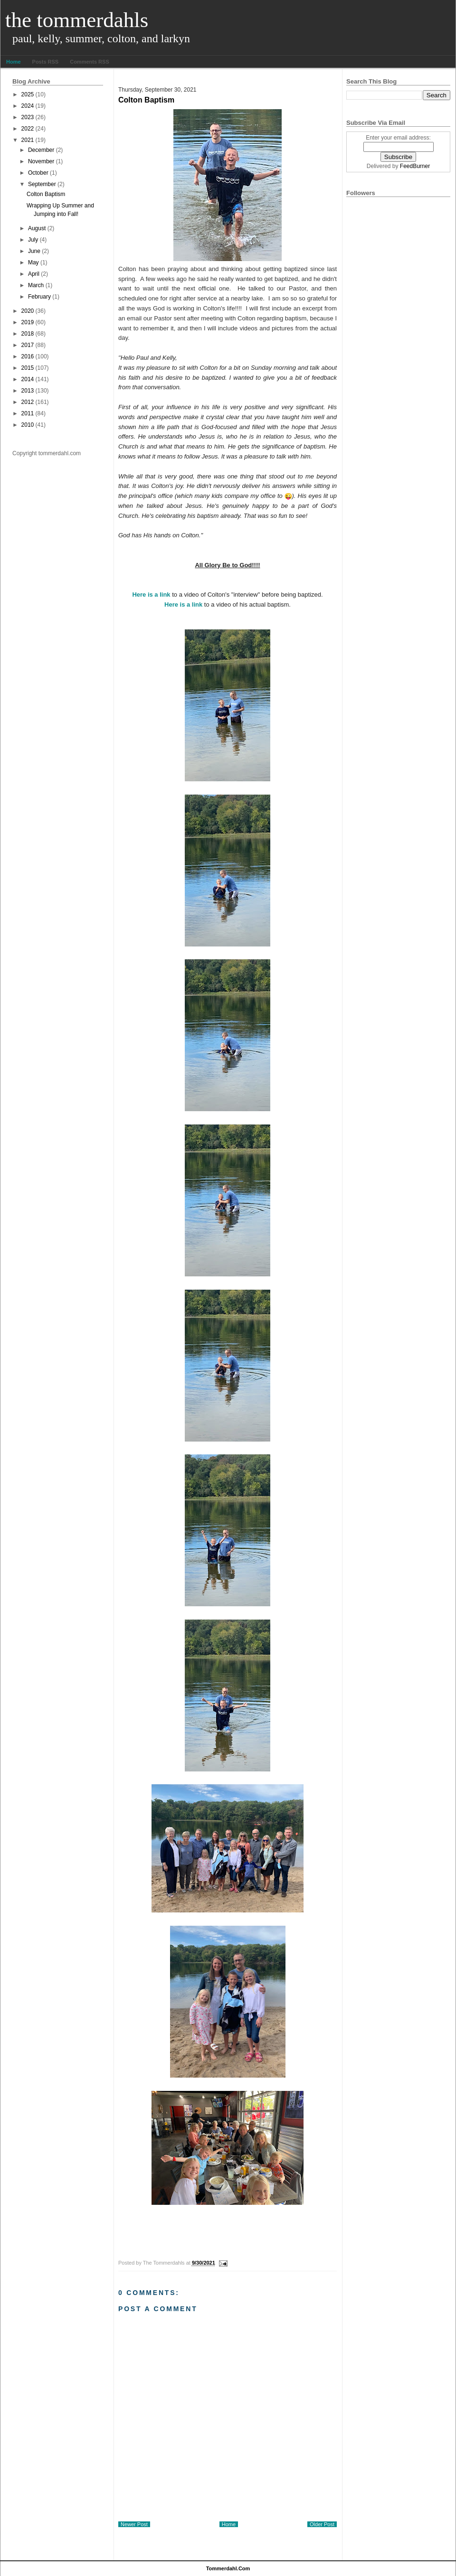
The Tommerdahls (76, 20)
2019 (27, 322)
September (42, 184)
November (41, 161)
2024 (27, 106)
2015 (27, 368)
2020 (27, 311)
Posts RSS (45, 62)
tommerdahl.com (228, 2568)
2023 (27, 117)
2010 (27, 425)
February (39, 296)
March (36, 285)
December (41, 150)
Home (13, 62)
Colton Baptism (46, 194)
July (33, 239)
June (34, 251)
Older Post (322, 2524)
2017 (27, 345)
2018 (27, 333)
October (38, 172)
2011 (27, 413)
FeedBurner (415, 166)
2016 (27, 356)
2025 (27, 94)
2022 (27, 128)
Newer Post (134, 2524)
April (33, 274)
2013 (27, 390)
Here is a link (151, 594)
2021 (27, 140)
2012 (27, 402)
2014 (27, 379)
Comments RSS (89, 62)
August (37, 228)
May (33, 262)
